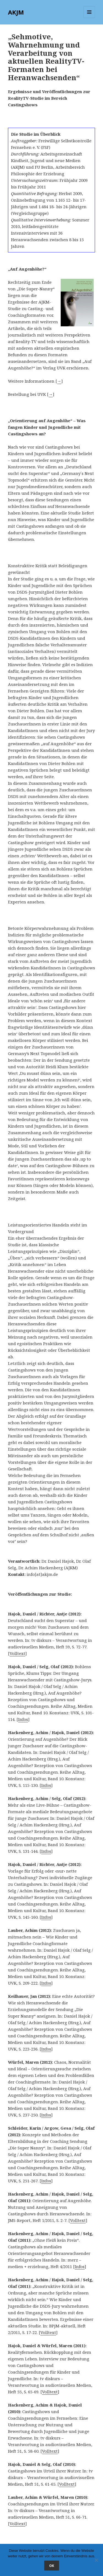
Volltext (17, 1653)
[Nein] (96, 2560)
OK (51, 2565)
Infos (23, 1719)
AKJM (16, 12)
